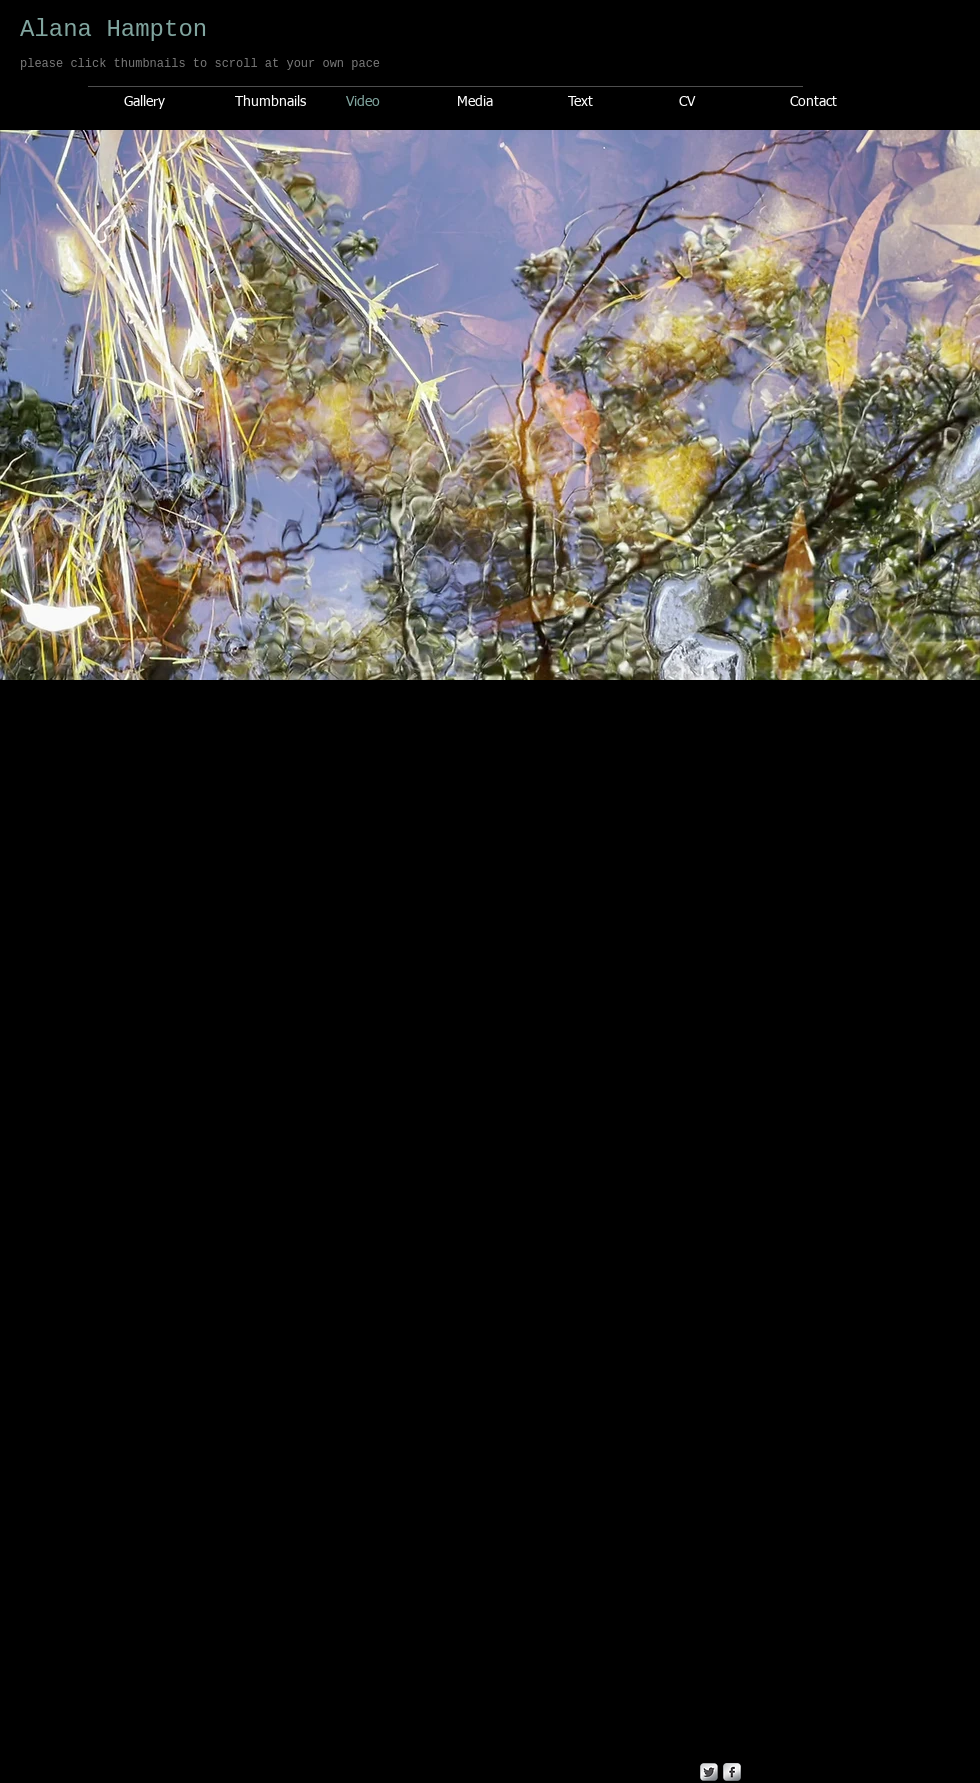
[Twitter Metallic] (709, 1772)
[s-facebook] (732, 1772)
